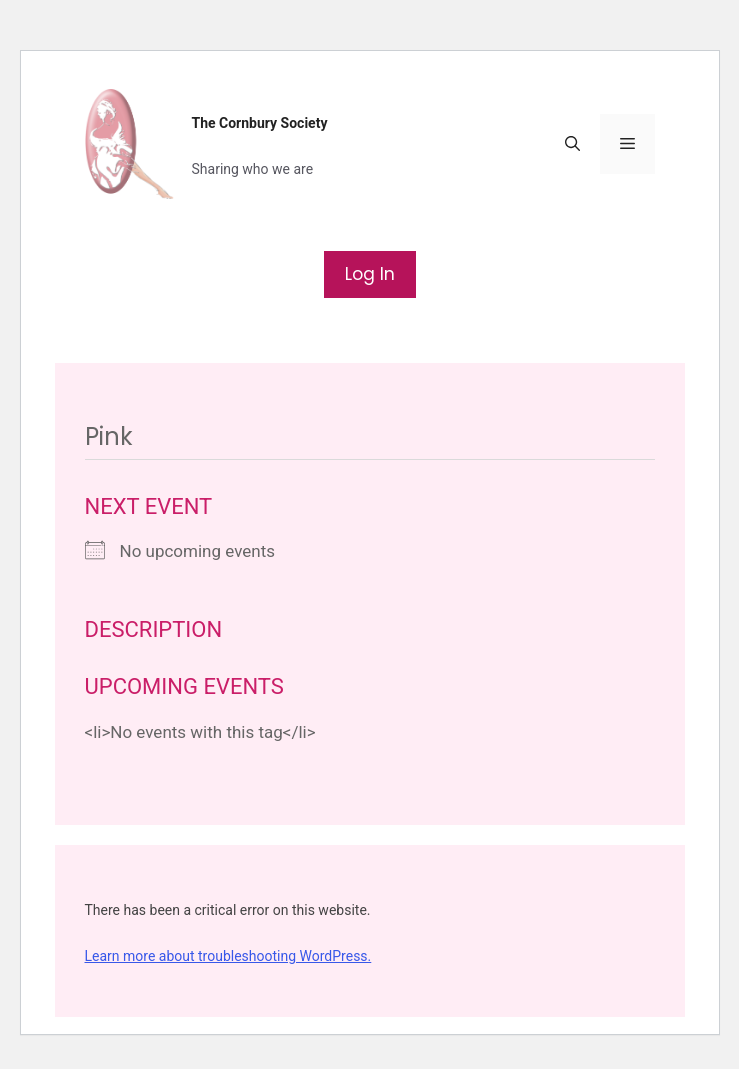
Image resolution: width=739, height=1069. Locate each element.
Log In (370, 274)
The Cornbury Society (260, 123)
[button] (572, 144)
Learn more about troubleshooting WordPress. (228, 956)
